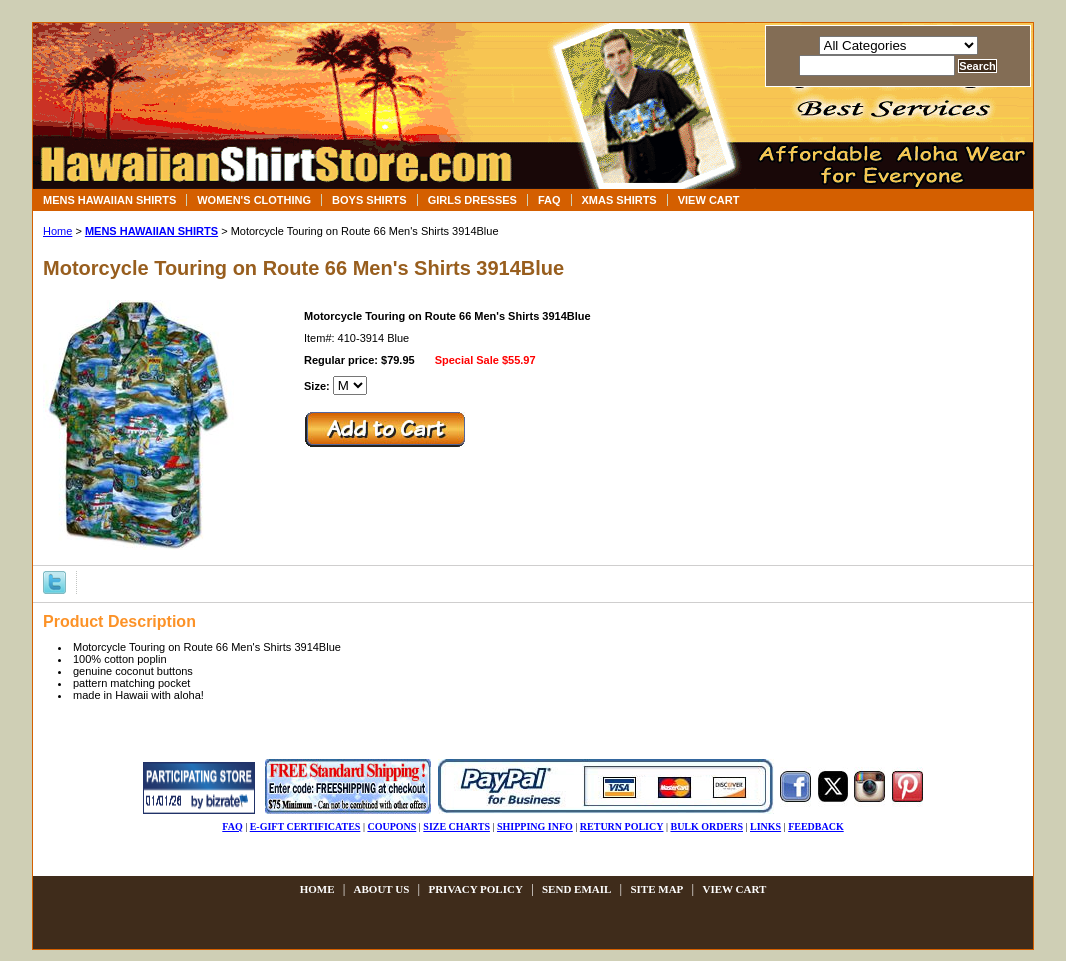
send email (576, 889)
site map (656, 889)
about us (382, 889)
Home (57, 231)
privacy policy (475, 889)
